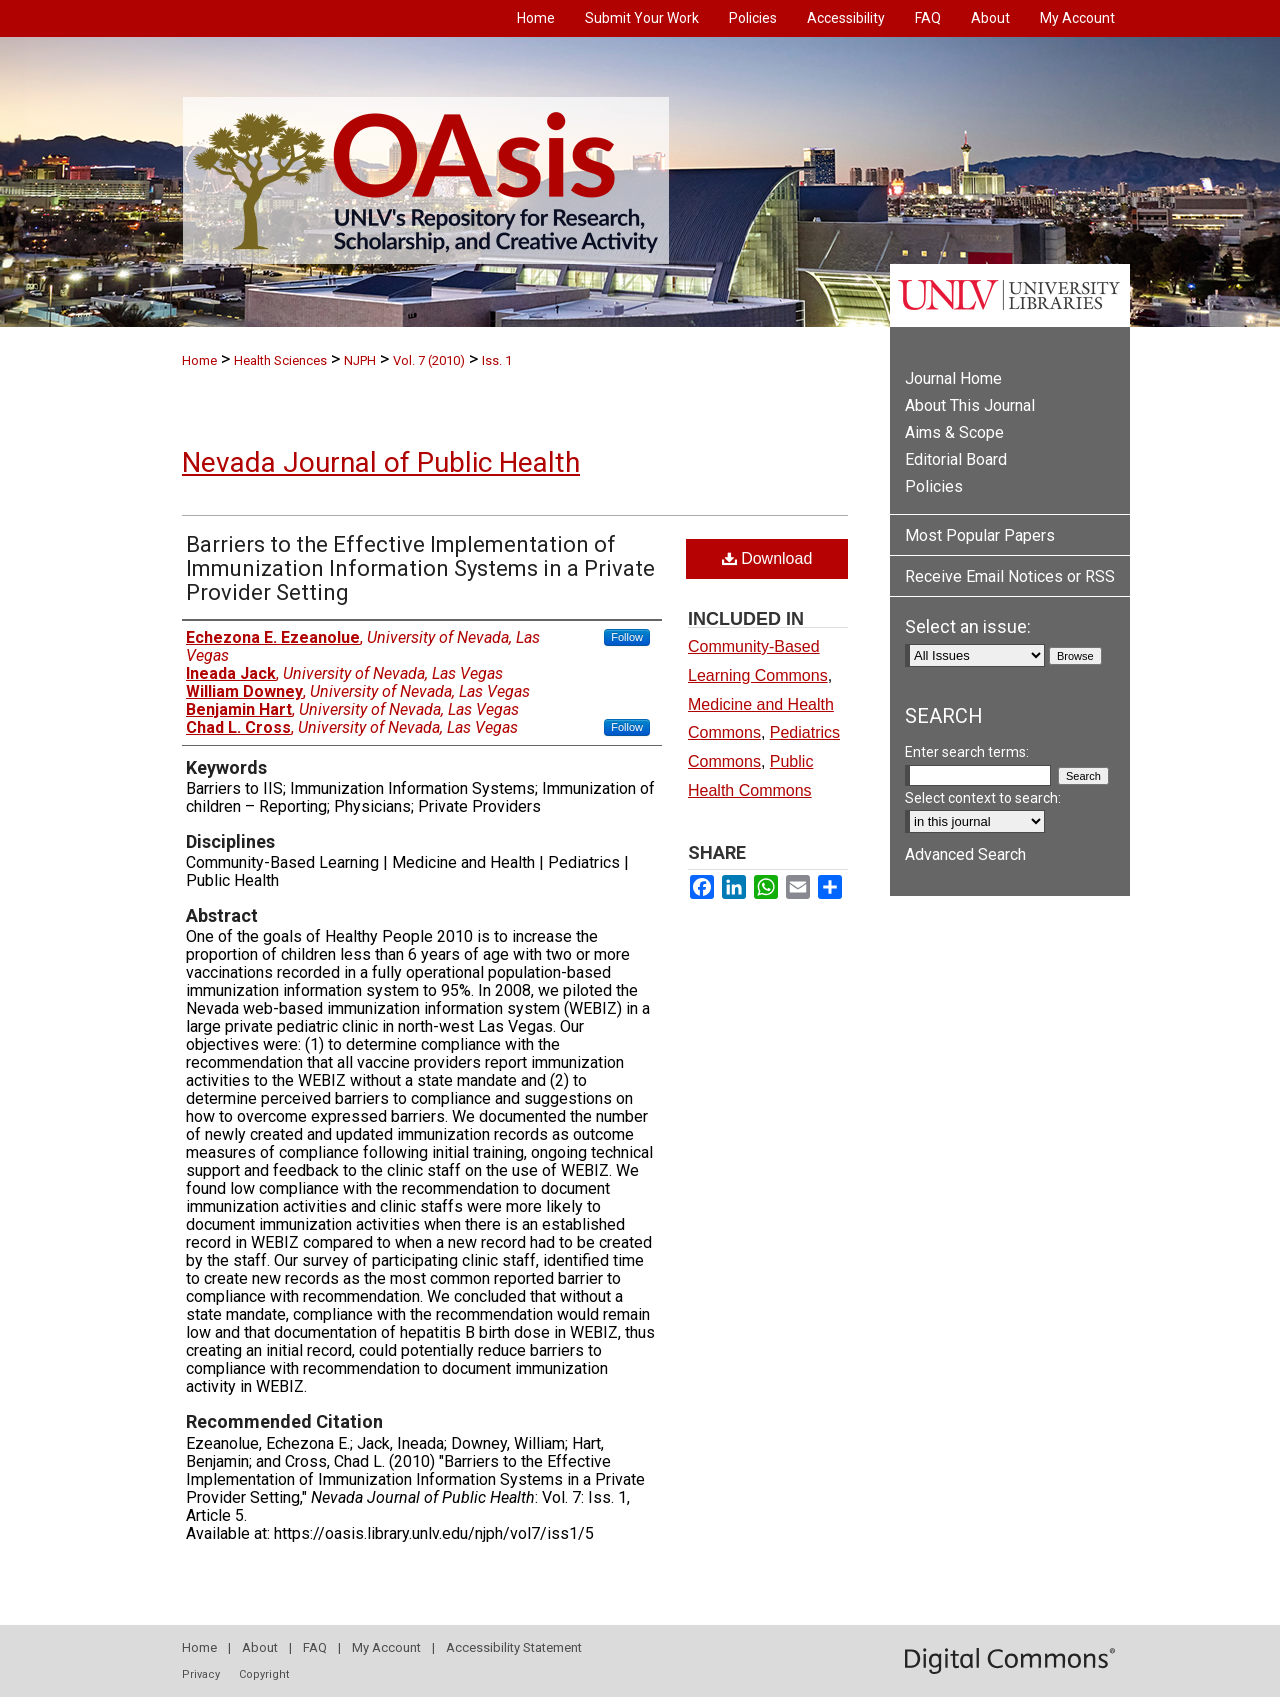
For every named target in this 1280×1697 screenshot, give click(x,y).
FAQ (315, 1647)
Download (767, 558)
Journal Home (953, 378)
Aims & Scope (954, 432)
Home (199, 360)
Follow (627, 637)
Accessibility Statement (514, 1647)
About (260, 1647)
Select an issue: (968, 626)
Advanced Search (965, 854)
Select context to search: (983, 798)
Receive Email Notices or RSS (1010, 576)
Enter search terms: (967, 752)
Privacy (201, 1674)
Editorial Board (956, 459)
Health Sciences (280, 360)
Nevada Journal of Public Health (381, 462)
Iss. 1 (497, 360)
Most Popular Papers (980, 535)
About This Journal (970, 405)
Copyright (264, 1674)
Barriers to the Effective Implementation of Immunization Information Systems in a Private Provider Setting (420, 568)
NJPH (360, 360)
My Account (386, 1647)
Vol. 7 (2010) (429, 360)
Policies (934, 486)
